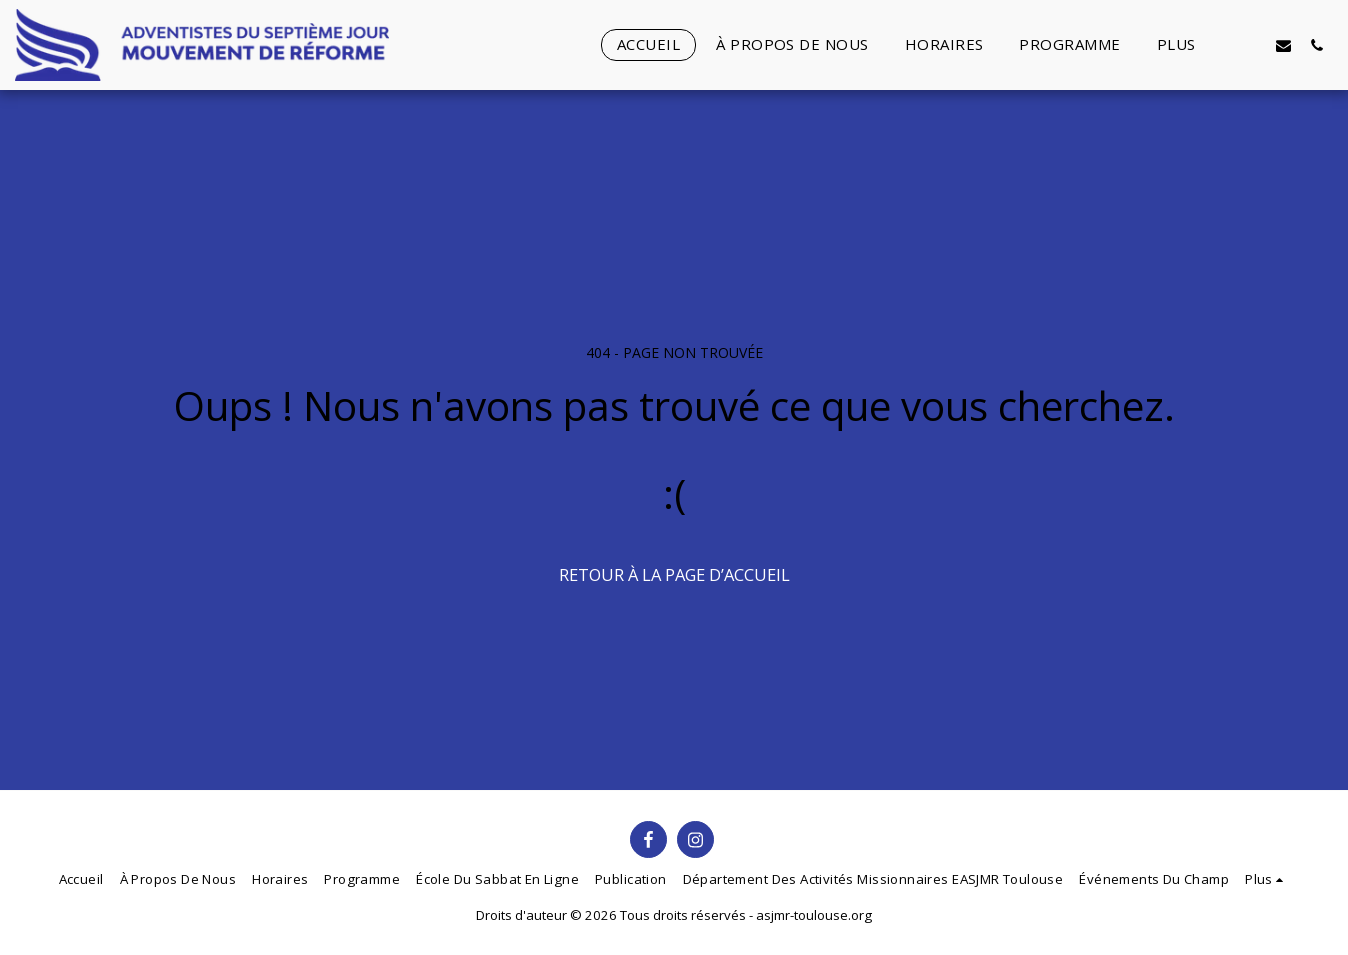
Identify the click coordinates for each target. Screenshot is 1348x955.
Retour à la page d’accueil (674, 574)
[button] (1250, 45)
